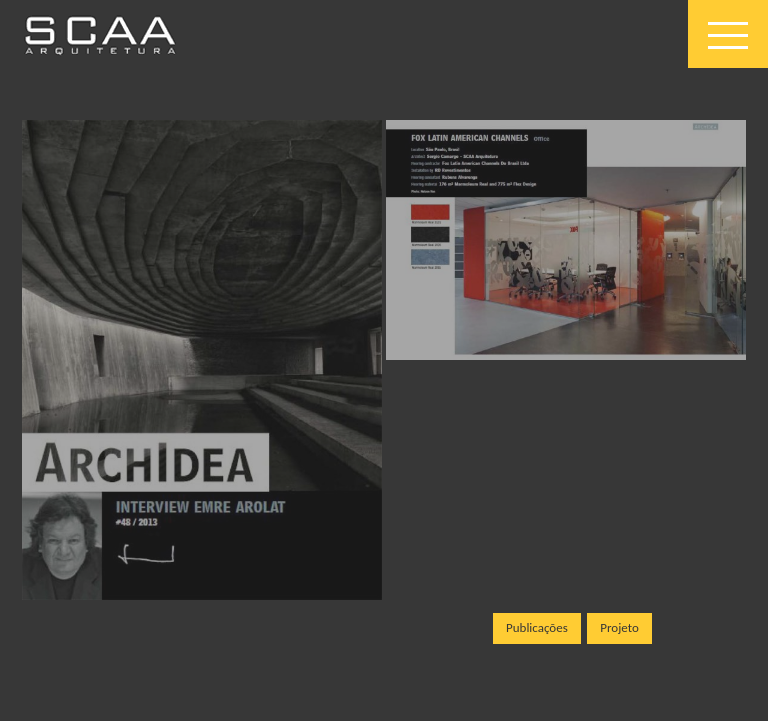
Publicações (537, 627)
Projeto (619, 627)
